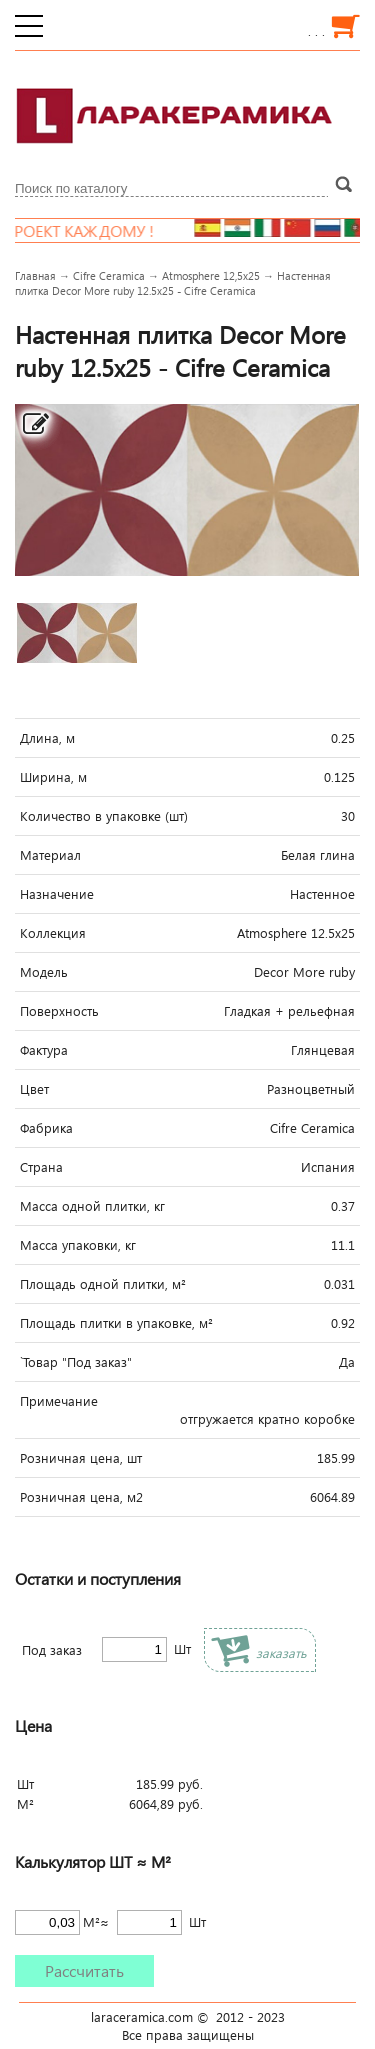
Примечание (59, 1401)
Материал (50, 855)
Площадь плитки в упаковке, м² (116, 1323)
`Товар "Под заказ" (76, 1362)
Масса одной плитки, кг (92, 1206)
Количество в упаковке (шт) (104, 816)
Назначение (57, 894)
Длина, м (47, 738)
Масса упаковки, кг (78, 1245)
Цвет (34, 1089)
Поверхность (59, 1011)
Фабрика (46, 1128)
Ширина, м (53, 777)
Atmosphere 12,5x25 (211, 275)
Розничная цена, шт (81, 1458)
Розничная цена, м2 (81, 1497)
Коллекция (53, 933)
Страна (41, 1167)
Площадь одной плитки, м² (103, 1284)
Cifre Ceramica (109, 275)
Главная (35, 275)
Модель (44, 972)
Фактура (44, 1050)
